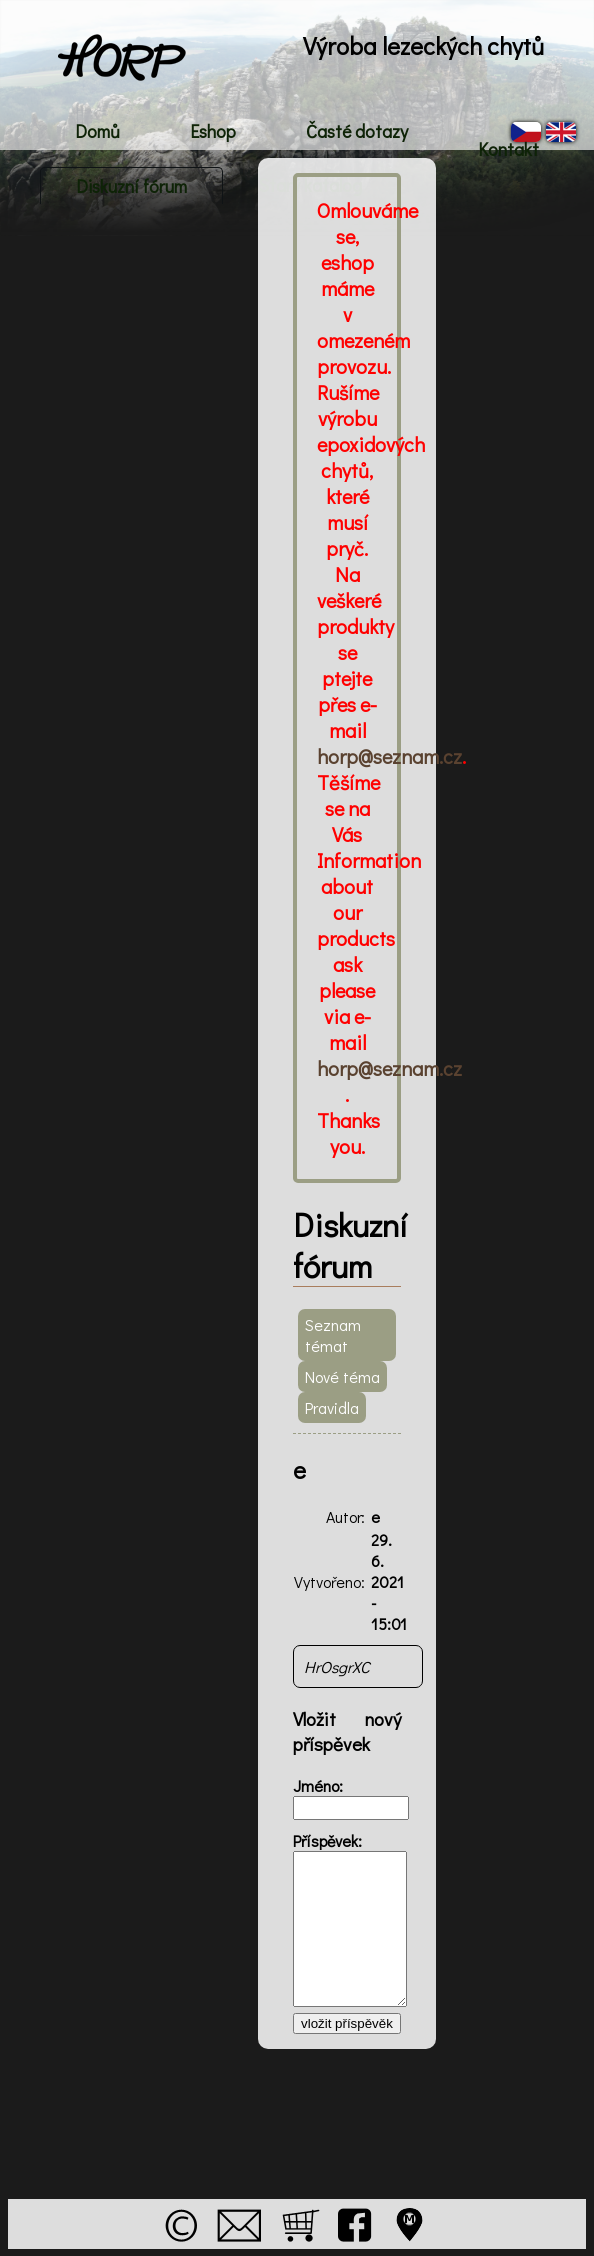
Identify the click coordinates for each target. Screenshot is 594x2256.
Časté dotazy (357, 131)
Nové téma (342, 1376)
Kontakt (508, 149)
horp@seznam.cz (389, 756)
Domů (97, 131)
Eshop (213, 131)
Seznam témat (333, 1335)
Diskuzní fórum (131, 186)
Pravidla (332, 1407)
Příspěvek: (327, 1840)
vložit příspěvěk (347, 2023)
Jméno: (318, 1785)
